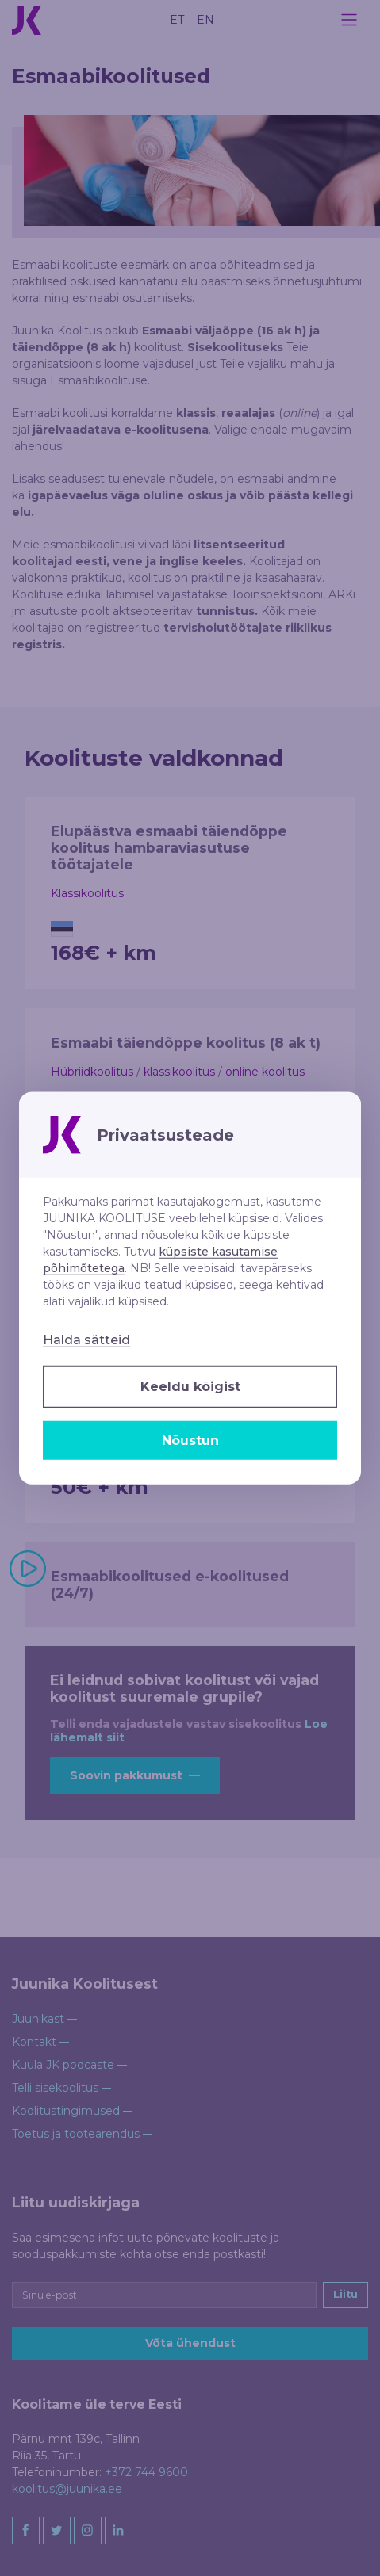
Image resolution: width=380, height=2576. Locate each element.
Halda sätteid (86, 1340)
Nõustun (190, 1439)
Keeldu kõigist (190, 1386)
